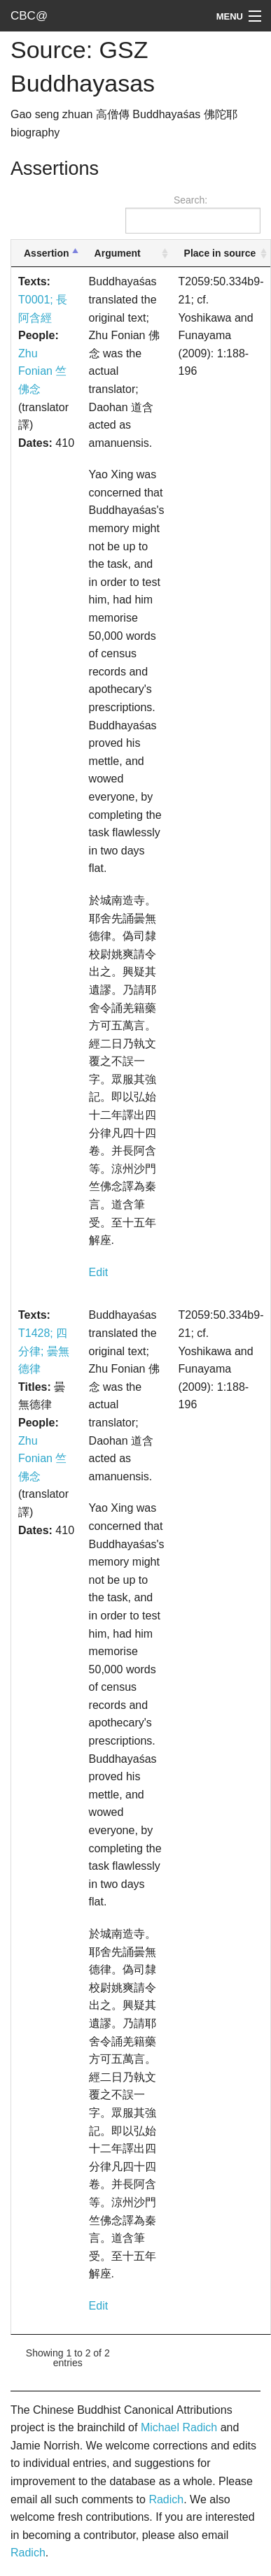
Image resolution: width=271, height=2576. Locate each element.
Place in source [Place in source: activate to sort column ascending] (220, 253)
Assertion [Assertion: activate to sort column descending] (46, 253)
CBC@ (29, 15)
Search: (192, 214)
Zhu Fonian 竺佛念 (42, 371)
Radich (165, 2499)
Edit (99, 1272)
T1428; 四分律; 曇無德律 (43, 1351)
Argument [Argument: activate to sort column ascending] (118, 253)
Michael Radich (179, 2427)
